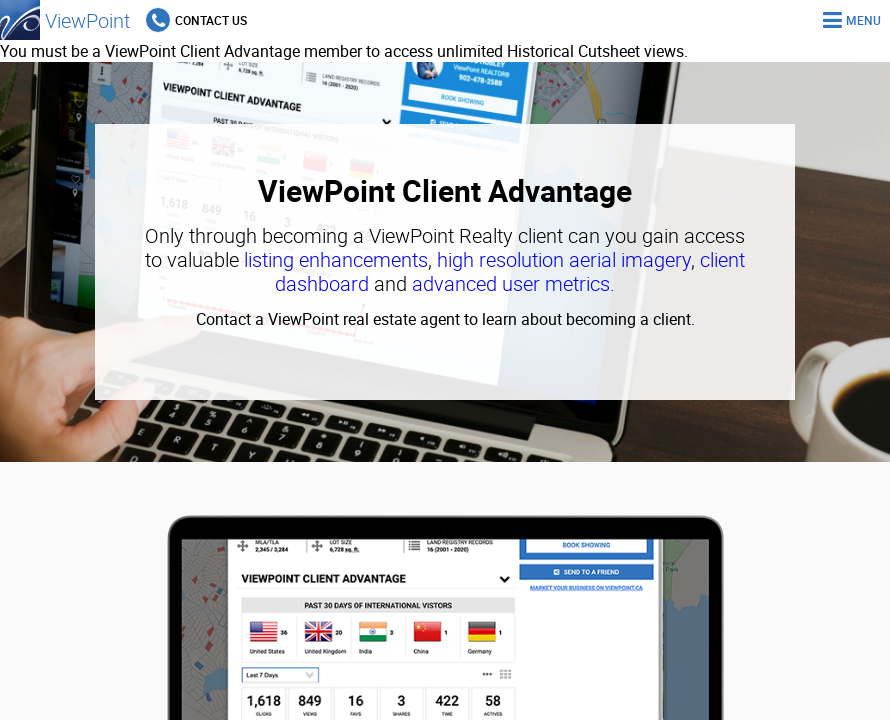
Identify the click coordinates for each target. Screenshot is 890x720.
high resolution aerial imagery (564, 259)
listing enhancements (336, 259)
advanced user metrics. (513, 283)
